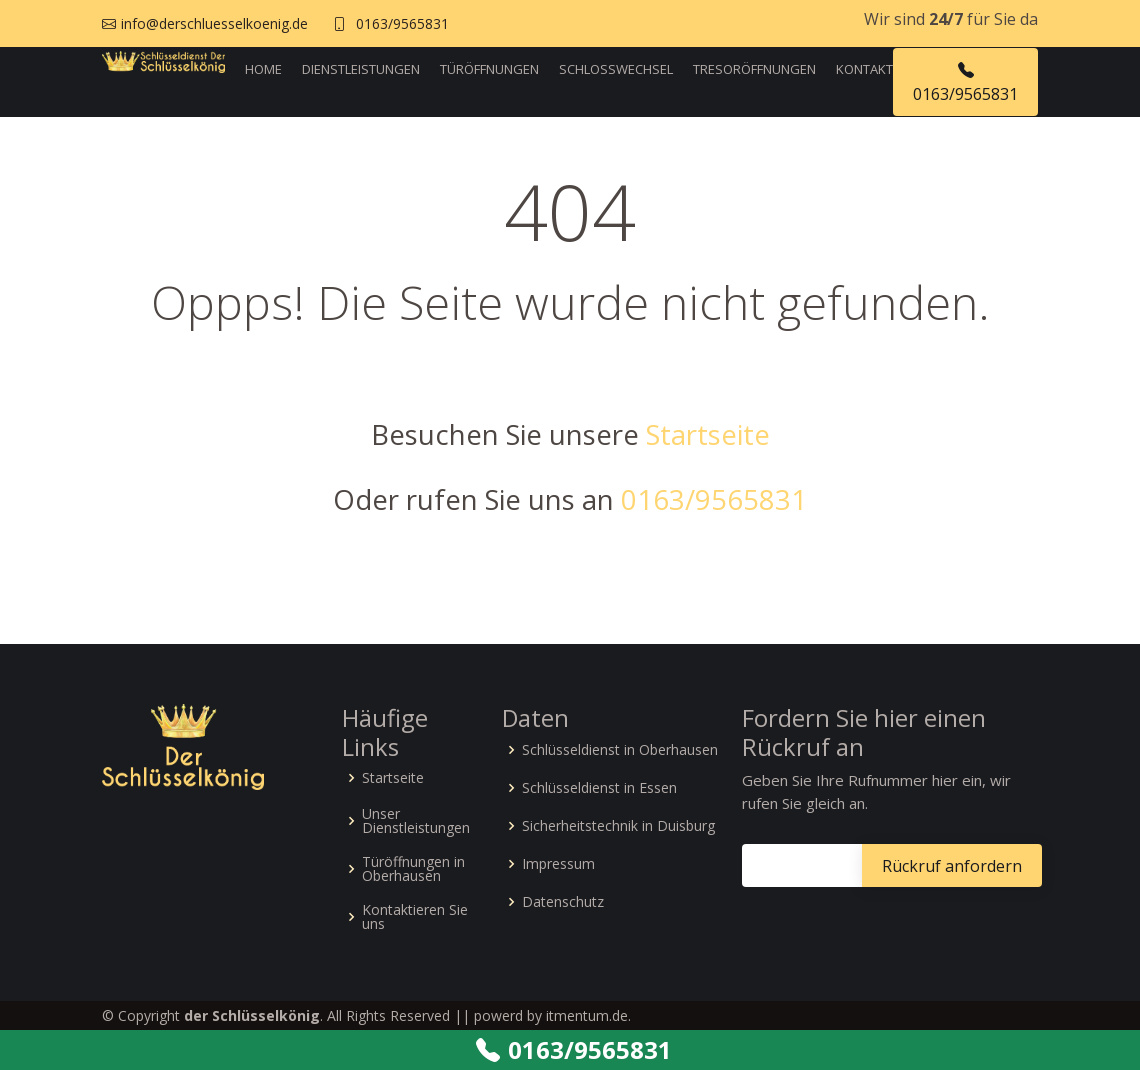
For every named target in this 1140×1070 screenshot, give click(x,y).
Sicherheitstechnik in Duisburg (618, 826)
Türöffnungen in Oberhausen (413, 869)
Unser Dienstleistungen (416, 821)
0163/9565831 (402, 23)
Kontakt (864, 69)
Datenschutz (563, 902)
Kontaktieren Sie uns (415, 917)
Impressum (558, 864)
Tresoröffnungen (754, 69)
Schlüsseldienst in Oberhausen (620, 750)
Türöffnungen (489, 69)
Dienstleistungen (361, 69)
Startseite (708, 434)
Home (263, 69)
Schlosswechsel (616, 69)
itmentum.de (587, 1015)
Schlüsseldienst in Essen (599, 788)
